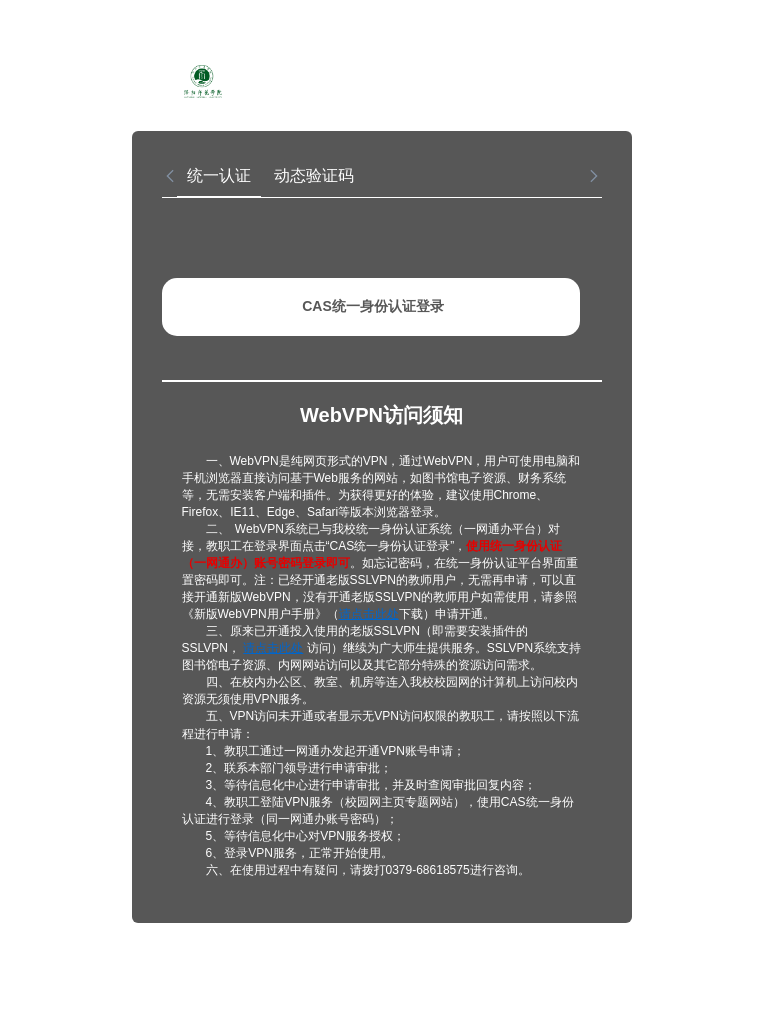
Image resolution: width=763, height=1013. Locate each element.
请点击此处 (369, 614)
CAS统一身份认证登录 (373, 306)
